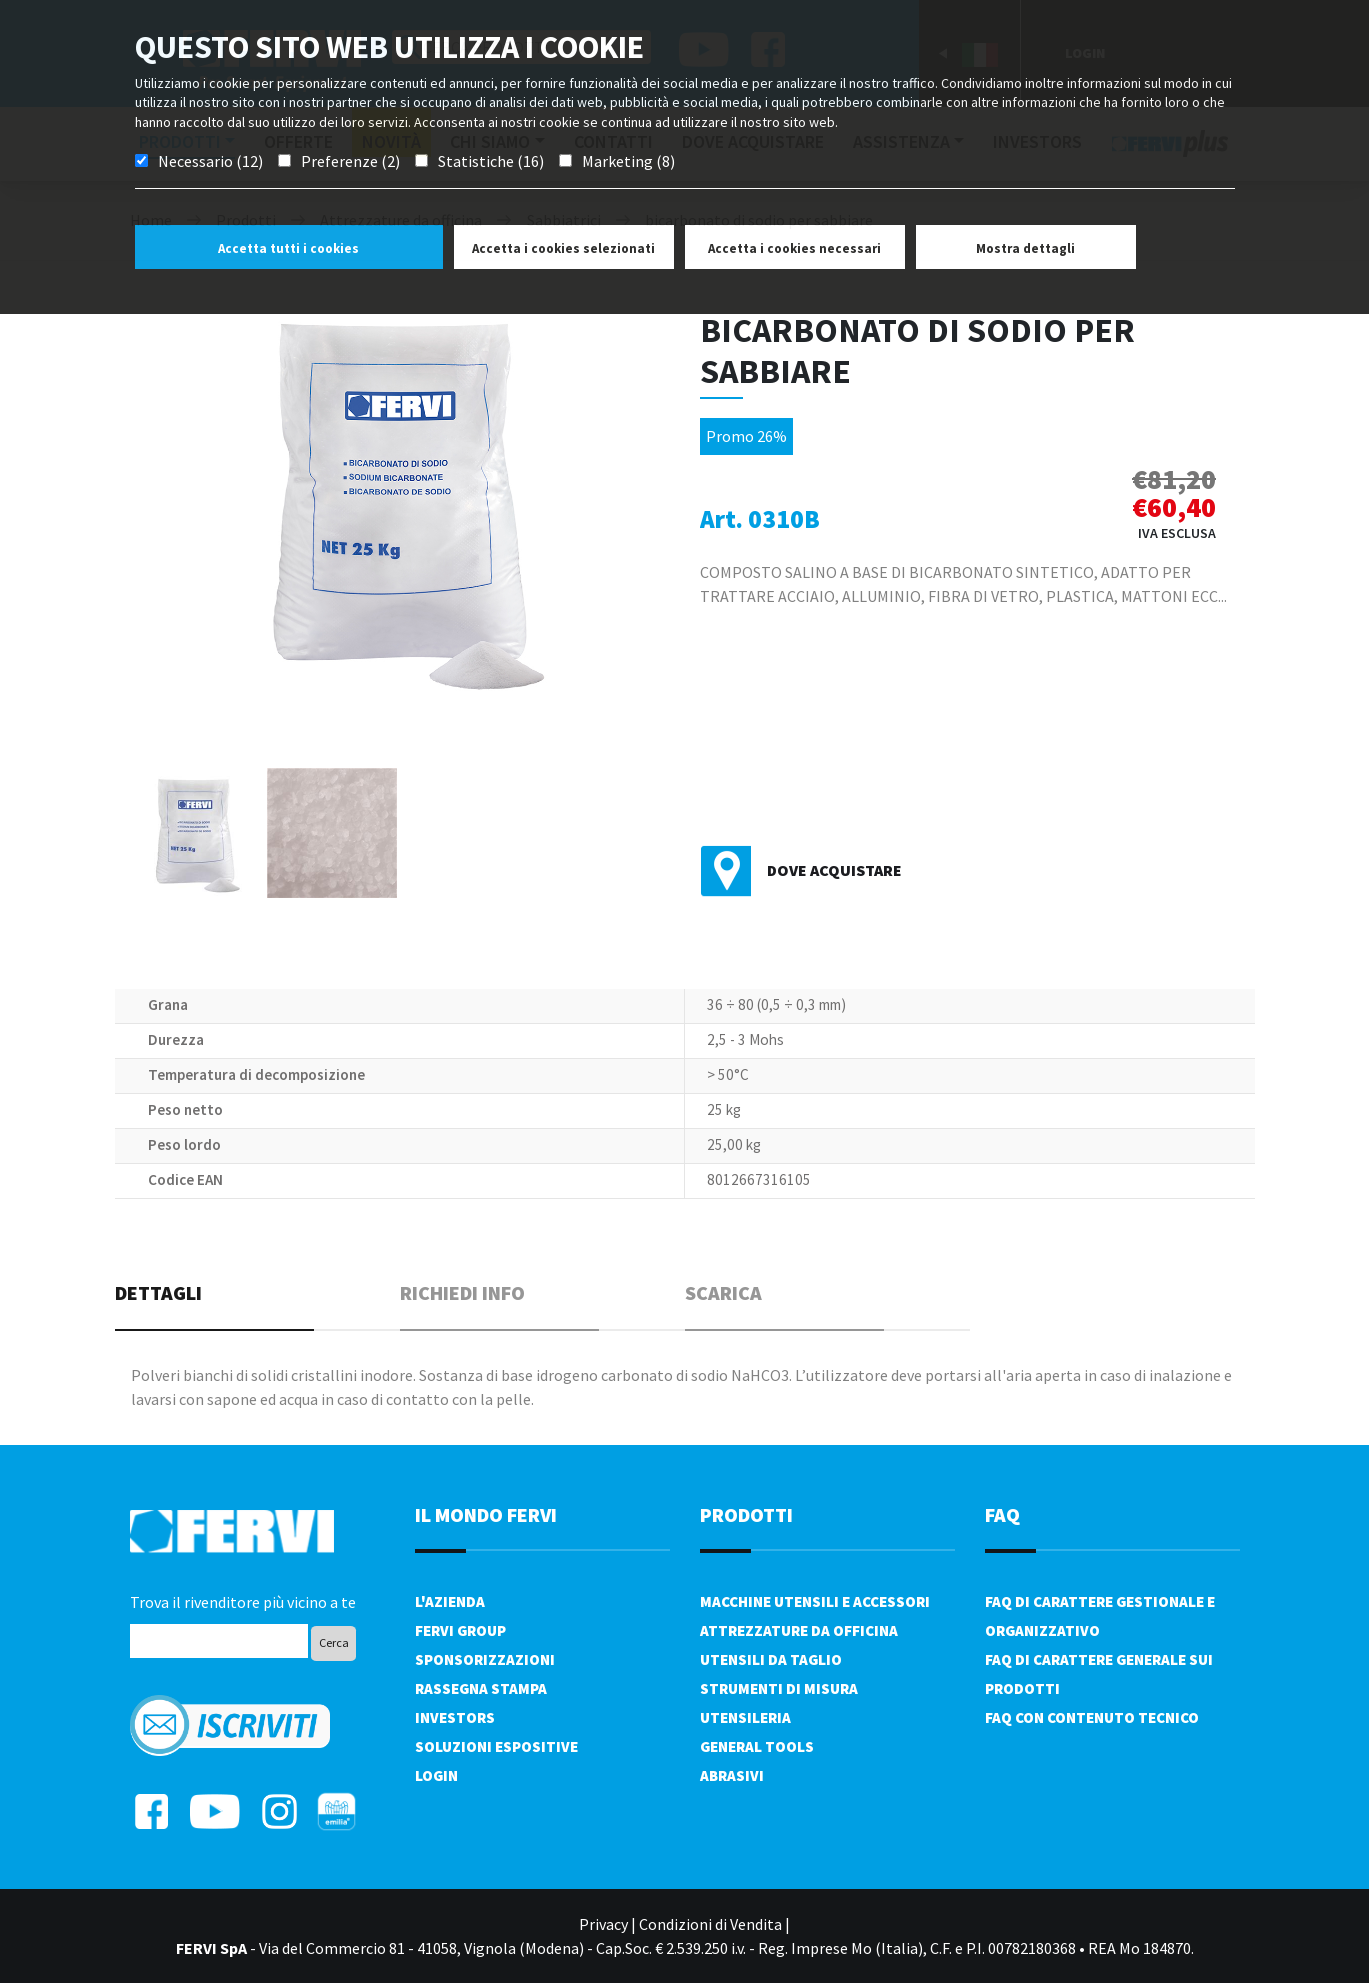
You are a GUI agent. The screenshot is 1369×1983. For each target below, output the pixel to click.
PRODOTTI (746, 1514)
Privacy (603, 1924)
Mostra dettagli (1025, 248)
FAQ (1002, 1514)
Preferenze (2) (350, 161)
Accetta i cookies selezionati (563, 248)
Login (436, 1775)
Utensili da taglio (771, 1659)
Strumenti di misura (779, 1688)
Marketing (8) (628, 161)
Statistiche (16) (491, 161)
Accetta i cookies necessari (794, 248)
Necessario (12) (210, 161)
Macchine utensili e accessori (815, 1601)
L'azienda (450, 1601)
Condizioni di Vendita (710, 1924)
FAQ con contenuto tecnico (1092, 1717)
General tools (757, 1746)
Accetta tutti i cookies (288, 248)
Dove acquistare (834, 870)
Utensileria (745, 1717)
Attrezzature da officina (799, 1630)
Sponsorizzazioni (485, 1659)
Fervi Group (460, 1630)
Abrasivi (732, 1775)
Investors (455, 1717)
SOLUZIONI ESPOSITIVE (496, 1746)
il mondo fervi (486, 1514)
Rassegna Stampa (481, 1688)
